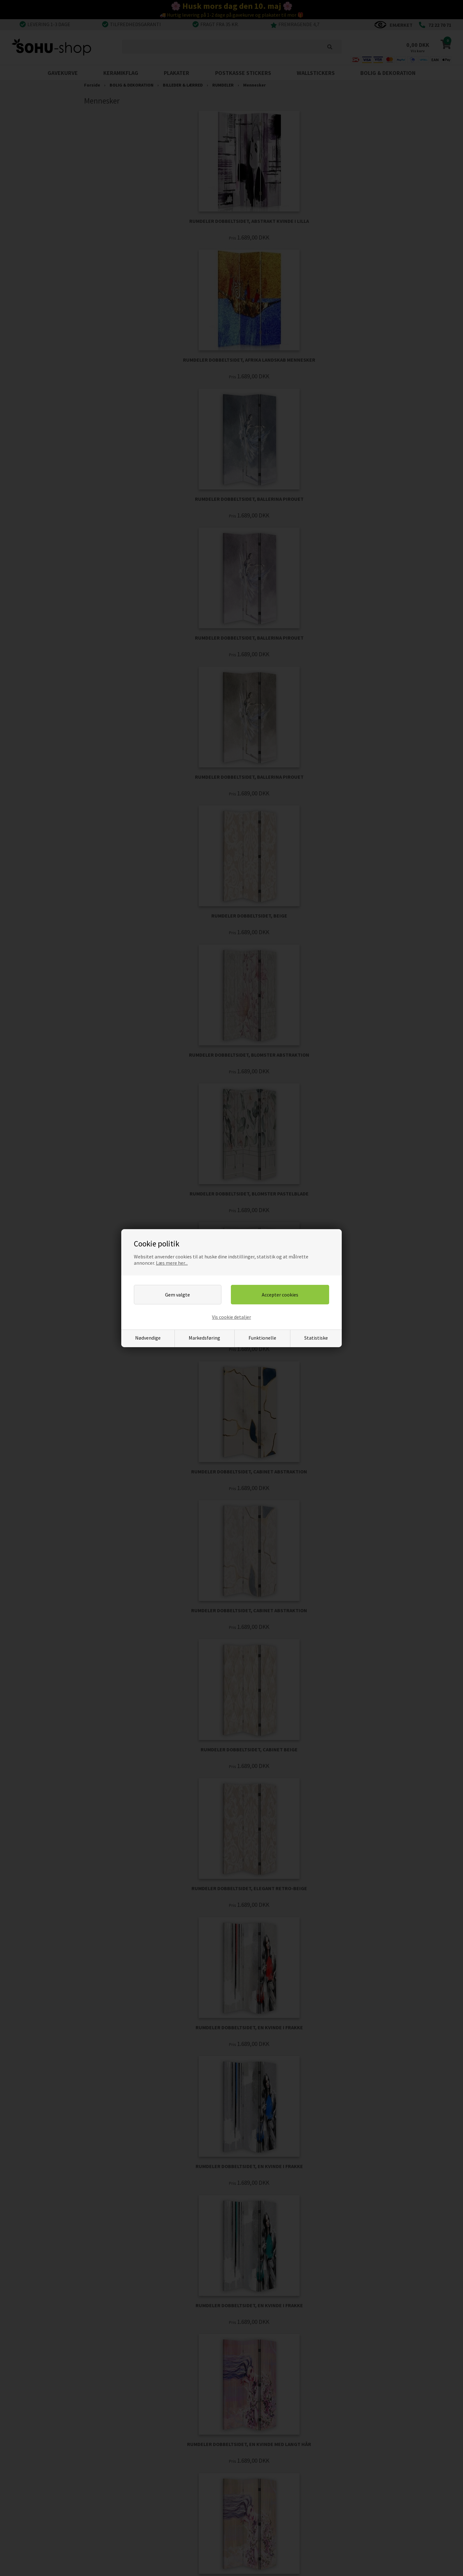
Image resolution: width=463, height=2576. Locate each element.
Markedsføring (204, 1338)
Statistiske (316, 1338)
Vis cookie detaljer (231, 1317)
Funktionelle (262, 1338)
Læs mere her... (172, 1263)
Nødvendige (148, 1338)
